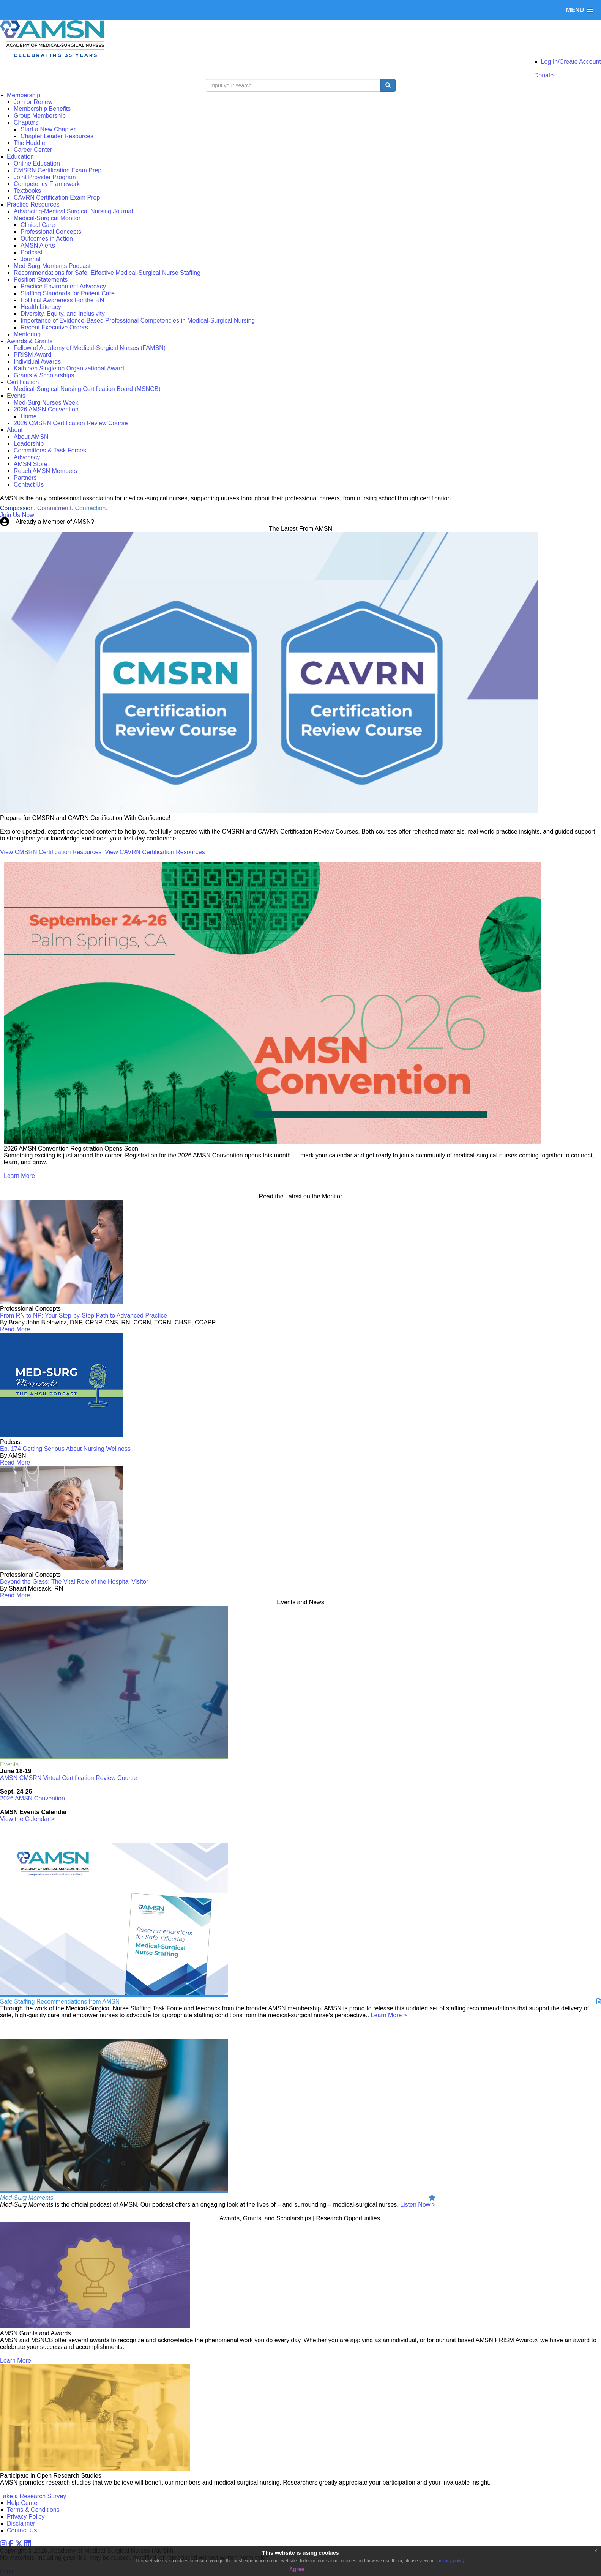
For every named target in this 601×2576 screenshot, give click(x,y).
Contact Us (22, 2530)
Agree (296, 2569)
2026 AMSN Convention (32, 1798)
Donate (544, 75)
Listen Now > (417, 2204)
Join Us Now (17, 515)
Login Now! (111, 522)
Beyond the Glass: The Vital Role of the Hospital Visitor (74, 1581)
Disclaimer (21, 2523)
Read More (15, 1329)
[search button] (388, 85)
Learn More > (389, 2015)
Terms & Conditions (33, 2510)
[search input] (293, 85)
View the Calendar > (27, 1819)
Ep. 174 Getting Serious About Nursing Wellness (65, 1449)
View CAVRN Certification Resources (155, 852)
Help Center (23, 2503)
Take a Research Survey (33, 2496)
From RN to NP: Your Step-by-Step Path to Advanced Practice (83, 1315)
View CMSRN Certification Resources (50, 852)
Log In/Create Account (571, 61)
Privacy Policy (26, 2516)
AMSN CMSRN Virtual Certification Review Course (68, 1778)
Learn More (19, 1176)
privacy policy (450, 2560)
